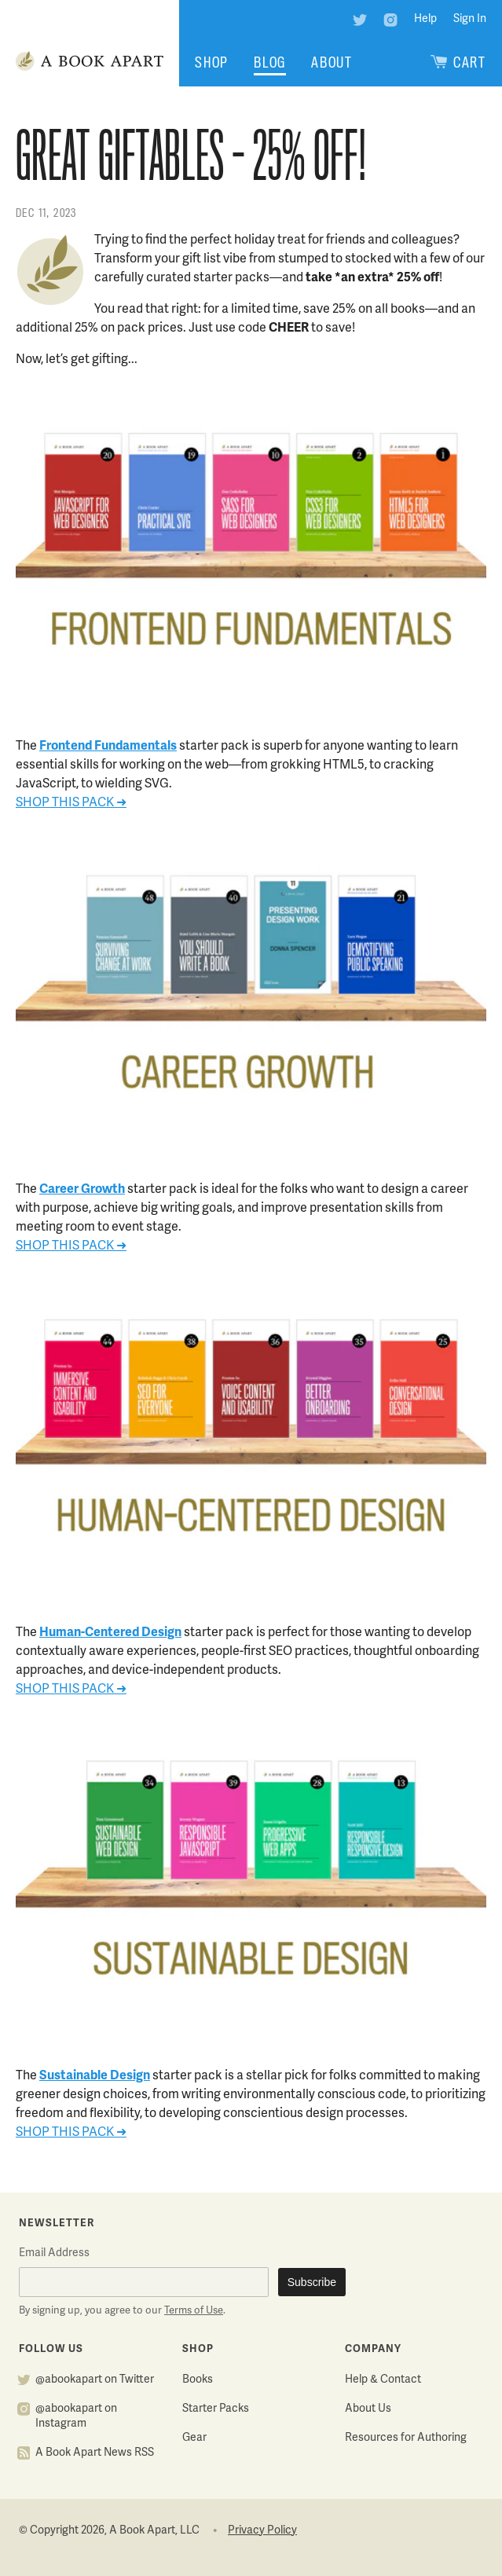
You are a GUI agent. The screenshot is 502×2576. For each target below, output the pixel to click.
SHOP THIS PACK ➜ (71, 803)
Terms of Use (193, 2311)
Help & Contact (383, 2380)
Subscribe (312, 2282)
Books (197, 2380)
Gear (194, 2438)
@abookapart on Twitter (94, 2380)
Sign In (469, 19)
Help (425, 19)
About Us (368, 2409)
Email (54, 2253)
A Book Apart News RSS (94, 2453)
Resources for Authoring (406, 2438)
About (332, 62)
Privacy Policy (262, 2530)
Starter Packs (215, 2409)
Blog (270, 62)
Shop (212, 62)
